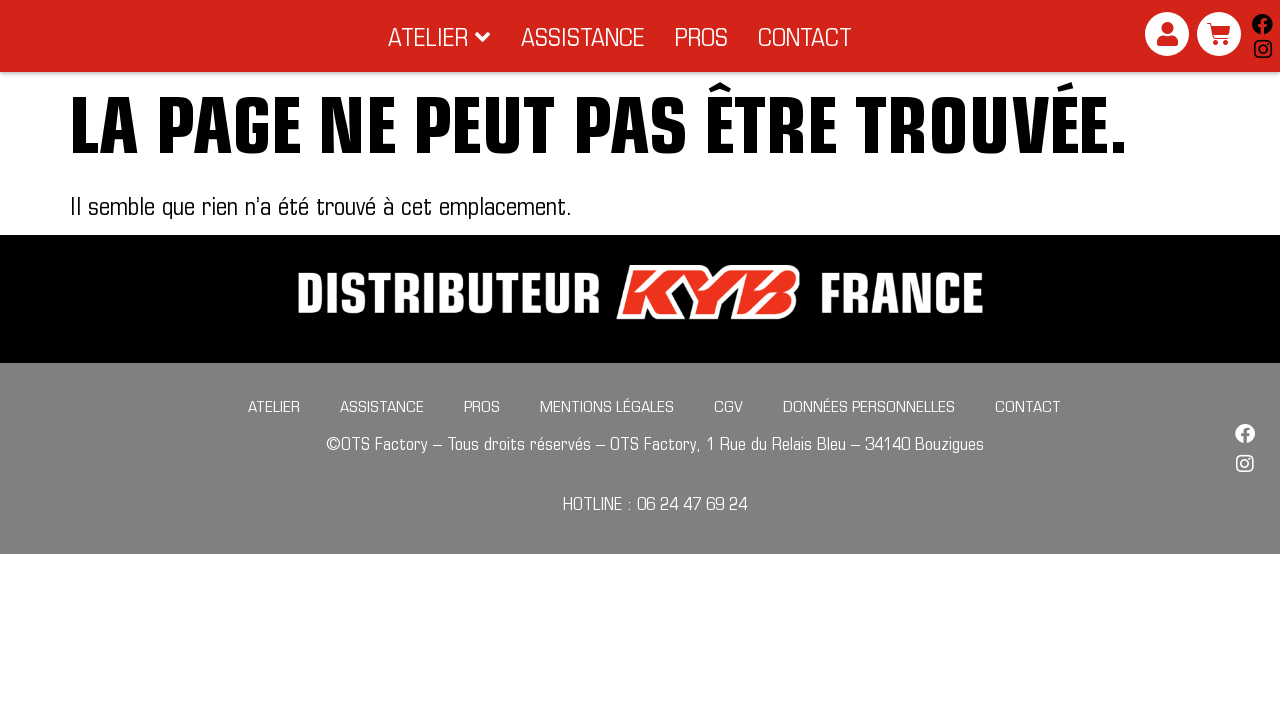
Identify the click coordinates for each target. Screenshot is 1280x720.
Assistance (382, 433)
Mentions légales (607, 433)
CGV (728, 433)
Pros (482, 433)
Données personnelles (869, 433)
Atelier (274, 433)
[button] (439, 50)
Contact (1028, 433)
